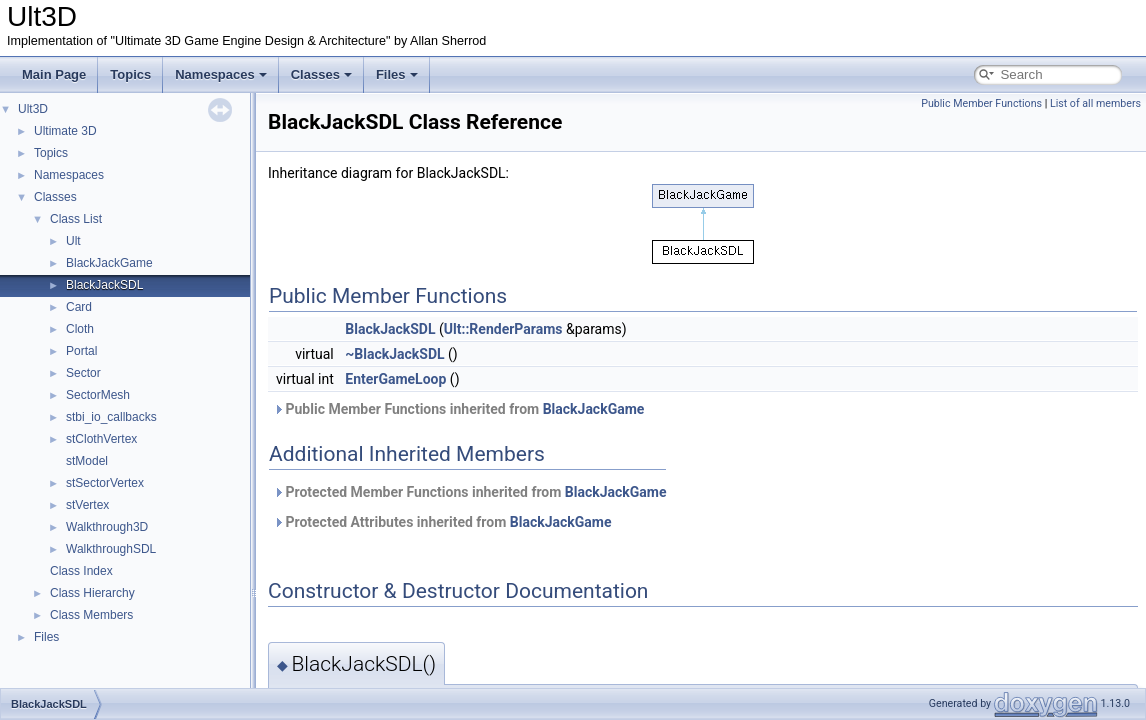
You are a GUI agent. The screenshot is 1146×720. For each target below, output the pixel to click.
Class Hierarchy (92, 593)
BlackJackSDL (104, 285)
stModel (87, 461)
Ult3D (33, 109)
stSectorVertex (105, 483)
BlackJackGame (109, 263)
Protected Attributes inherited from (442, 522)
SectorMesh (98, 395)
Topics (130, 74)
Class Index (81, 571)
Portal (81, 351)
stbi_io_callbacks (111, 417)
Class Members (91, 615)
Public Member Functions (981, 103)
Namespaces (221, 74)
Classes (321, 74)
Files (397, 74)
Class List (76, 219)
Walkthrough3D (107, 527)
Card (79, 307)
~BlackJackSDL (394, 354)
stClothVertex (101, 439)
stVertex (87, 505)
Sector (83, 373)
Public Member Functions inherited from (458, 409)
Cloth (80, 329)
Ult (73, 241)
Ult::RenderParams (503, 329)
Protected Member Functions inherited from (470, 492)
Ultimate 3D (65, 131)
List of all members (1095, 103)
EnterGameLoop (395, 379)
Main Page (54, 74)
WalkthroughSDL (111, 549)
